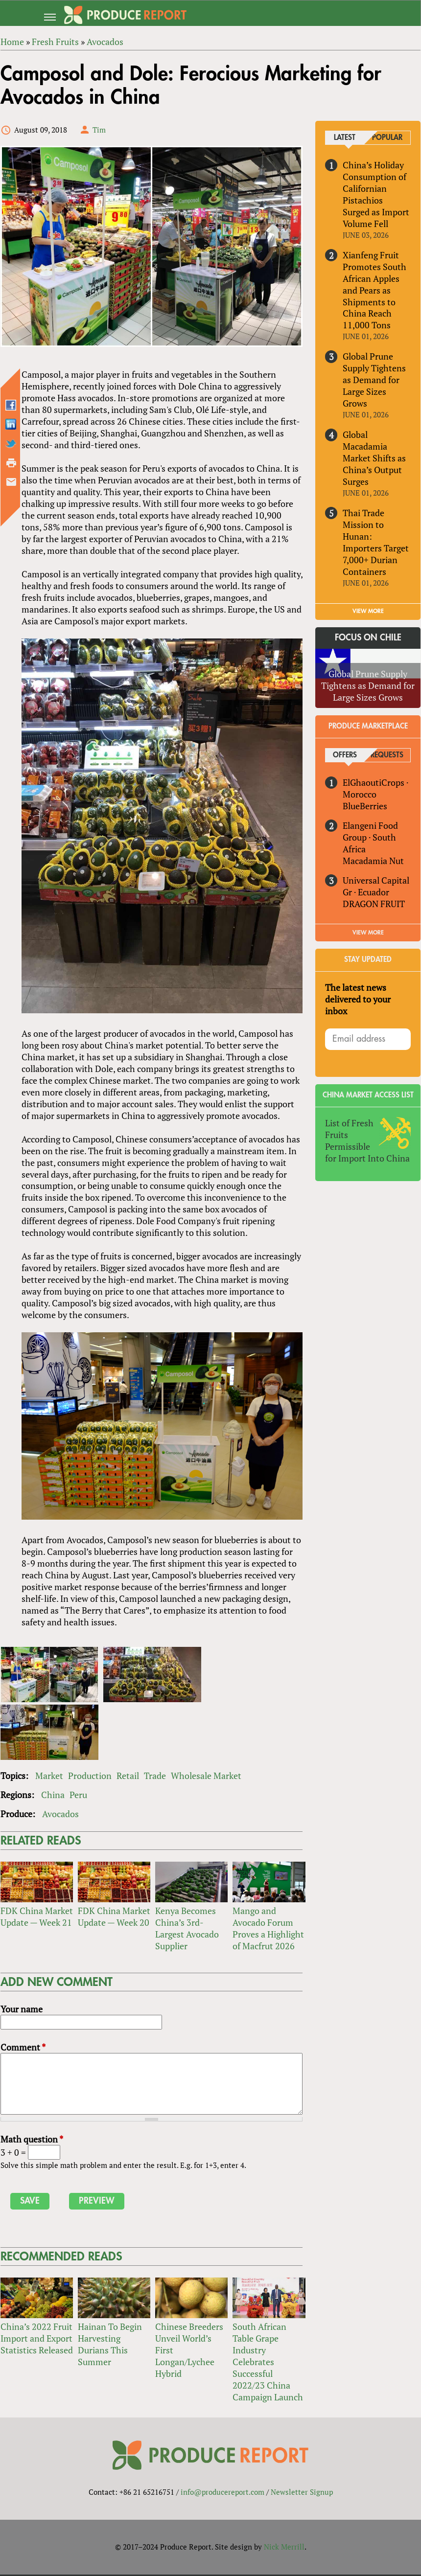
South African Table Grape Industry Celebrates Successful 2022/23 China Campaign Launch (268, 2363)
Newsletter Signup (302, 2493)
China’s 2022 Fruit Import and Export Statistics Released (36, 2339)
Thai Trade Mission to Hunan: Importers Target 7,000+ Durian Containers (376, 542)
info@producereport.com (222, 2493)
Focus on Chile (368, 637)
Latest (344, 137)
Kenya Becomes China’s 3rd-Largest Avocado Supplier (187, 1929)
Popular (387, 137)
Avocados (60, 1815)
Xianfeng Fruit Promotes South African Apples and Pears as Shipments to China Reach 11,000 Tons (374, 290)
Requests (387, 755)
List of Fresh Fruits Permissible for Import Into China (367, 1140)
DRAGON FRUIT (374, 904)
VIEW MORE (368, 611)
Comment (22, 2048)
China (52, 1796)
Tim (98, 130)
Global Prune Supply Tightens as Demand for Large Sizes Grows (374, 380)
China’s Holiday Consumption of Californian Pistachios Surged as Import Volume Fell (376, 194)
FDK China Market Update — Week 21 (36, 1918)
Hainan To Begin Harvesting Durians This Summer (109, 2345)
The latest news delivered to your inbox (358, 999)
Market (49, 1777)
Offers (345, 755)
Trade (154, 1777)
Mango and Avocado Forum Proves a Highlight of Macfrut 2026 (268, 1929)
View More (368, 932)
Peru (78, 1796)
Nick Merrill (284, 2548)
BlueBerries (365, 806)
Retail (127, 1777)
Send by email (11, 482)
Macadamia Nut (373, 861)
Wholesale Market (205, 1777)
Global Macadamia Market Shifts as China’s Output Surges (374, 458)
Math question (31, 2140)
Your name (21, 2010)
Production (89, 1777)
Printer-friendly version (11, 463)
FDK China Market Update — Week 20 (113, 1918)
